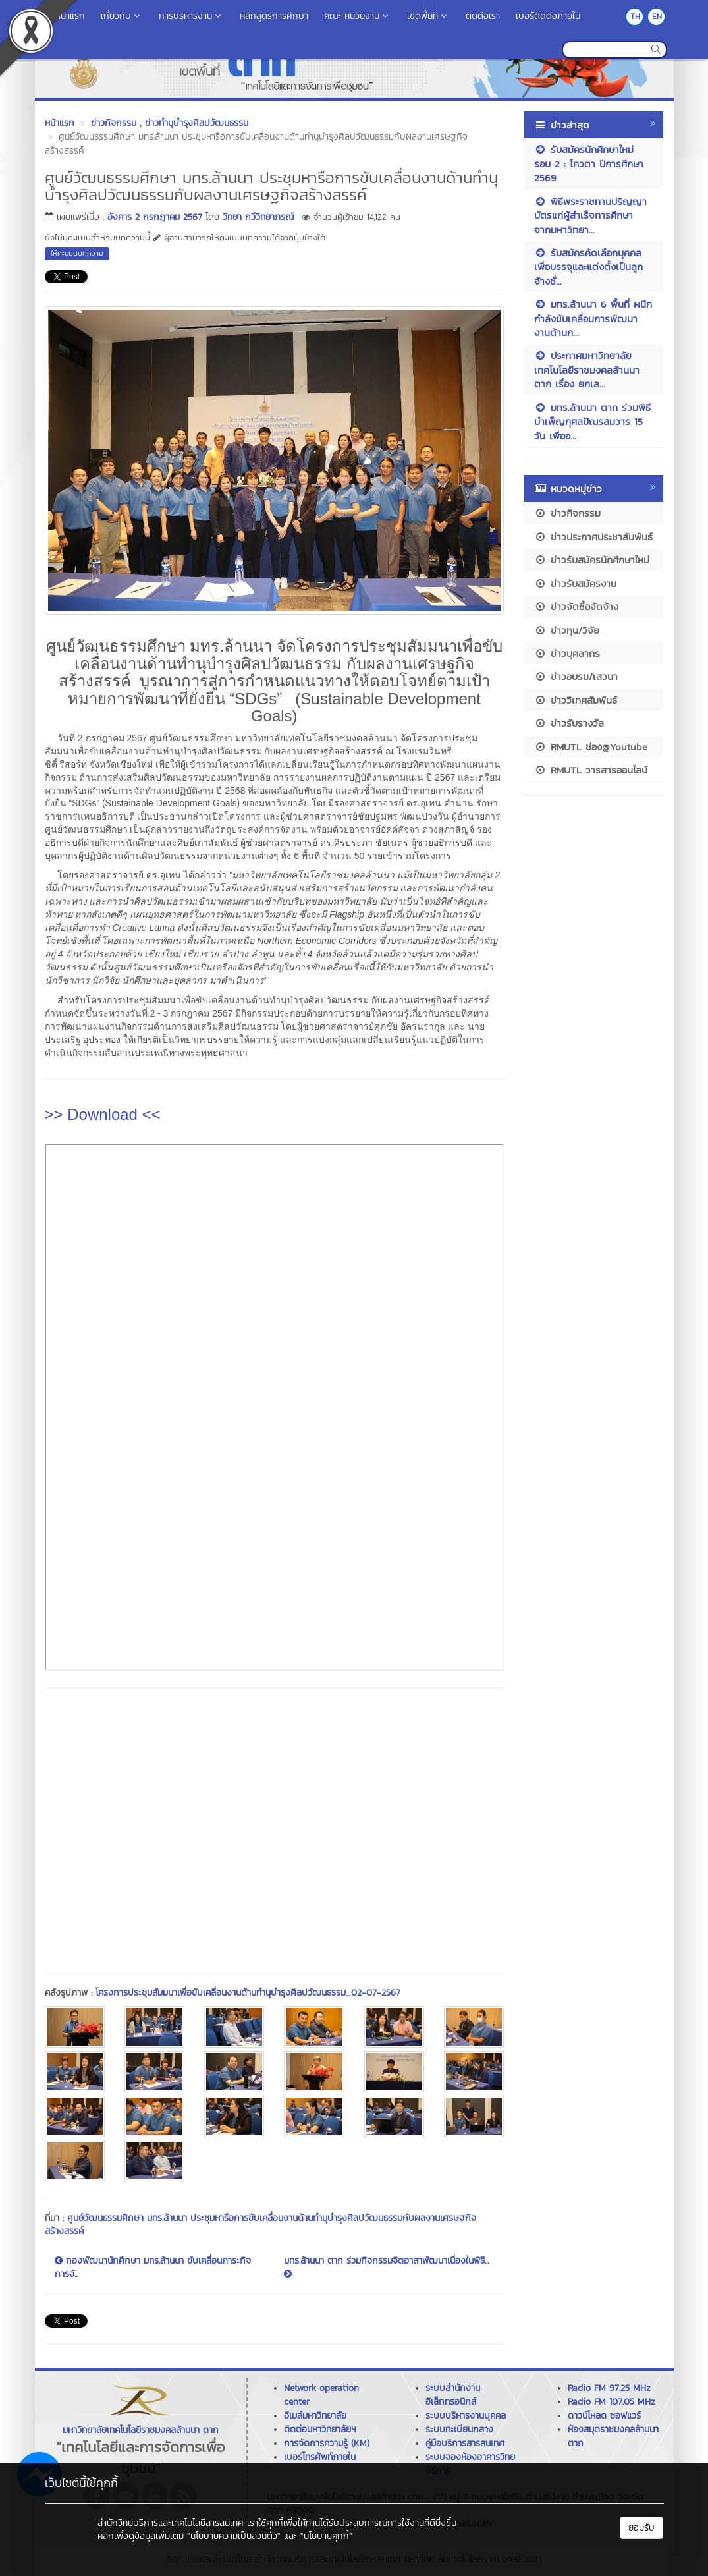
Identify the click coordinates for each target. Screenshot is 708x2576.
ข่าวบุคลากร (567, 653)
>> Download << (103, 1114)
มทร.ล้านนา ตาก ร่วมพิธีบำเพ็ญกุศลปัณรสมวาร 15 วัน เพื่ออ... (592, 421)
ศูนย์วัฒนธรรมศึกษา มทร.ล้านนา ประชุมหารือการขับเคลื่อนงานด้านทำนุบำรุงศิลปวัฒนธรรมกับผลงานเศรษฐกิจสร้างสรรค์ (260, 2224)
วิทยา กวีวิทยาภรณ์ (258, 217)
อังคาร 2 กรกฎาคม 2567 (154, 217)
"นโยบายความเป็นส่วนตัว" (234, 2536)
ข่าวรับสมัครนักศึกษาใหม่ (591, 559)
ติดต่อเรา (483, 16)
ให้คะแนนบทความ (77, 253)
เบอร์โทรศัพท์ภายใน (320, 2457)
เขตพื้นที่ (428, 16)
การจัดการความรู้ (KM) (326, 2443)
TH (635, 16)
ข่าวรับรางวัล (569, 723)
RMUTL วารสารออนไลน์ (590, 769)
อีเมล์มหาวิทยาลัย (315, 2415)
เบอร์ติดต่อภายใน (548, 16)
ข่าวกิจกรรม (567, 512)
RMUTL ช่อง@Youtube (590, 746)
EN (657, 16)
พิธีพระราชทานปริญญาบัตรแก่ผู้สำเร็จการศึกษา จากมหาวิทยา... (590, 215)
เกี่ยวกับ (122, 16)
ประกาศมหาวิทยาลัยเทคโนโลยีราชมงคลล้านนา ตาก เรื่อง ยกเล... (587, 369)
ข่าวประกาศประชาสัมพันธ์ (593, 536)
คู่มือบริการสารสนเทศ (464, 2443)
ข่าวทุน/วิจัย (566, 630)
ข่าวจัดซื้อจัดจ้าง (576, 606)
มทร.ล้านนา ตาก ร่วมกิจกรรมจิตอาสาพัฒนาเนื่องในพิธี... (386, 2266)
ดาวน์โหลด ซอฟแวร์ (604, 2415)
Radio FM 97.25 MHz (609, 2388)
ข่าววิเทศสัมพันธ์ (575, 700)
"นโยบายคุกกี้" (326, 2536)
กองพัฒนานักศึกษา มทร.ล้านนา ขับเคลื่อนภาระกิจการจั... (153, 2267)
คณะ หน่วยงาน (357, 16)
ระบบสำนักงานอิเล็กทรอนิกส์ (452, 2395)
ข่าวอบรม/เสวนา (576, 676)
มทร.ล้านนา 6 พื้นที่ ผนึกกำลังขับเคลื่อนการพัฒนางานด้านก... (593, 318)
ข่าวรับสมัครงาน (575, 583)
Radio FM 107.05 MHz (611, 2402)
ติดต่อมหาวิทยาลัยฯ (320, 2429)
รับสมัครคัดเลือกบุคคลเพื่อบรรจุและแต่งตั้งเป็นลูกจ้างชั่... (588, 267)
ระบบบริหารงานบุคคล (465, 2415)
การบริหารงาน (191, 16)
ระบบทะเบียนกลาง (459, 2429)
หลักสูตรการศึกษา (274, 16)
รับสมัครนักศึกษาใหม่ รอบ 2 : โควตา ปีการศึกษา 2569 (588, 163)
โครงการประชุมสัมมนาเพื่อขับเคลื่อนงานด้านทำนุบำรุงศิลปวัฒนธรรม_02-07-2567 (247, 1993)
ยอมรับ (641, 2527)
